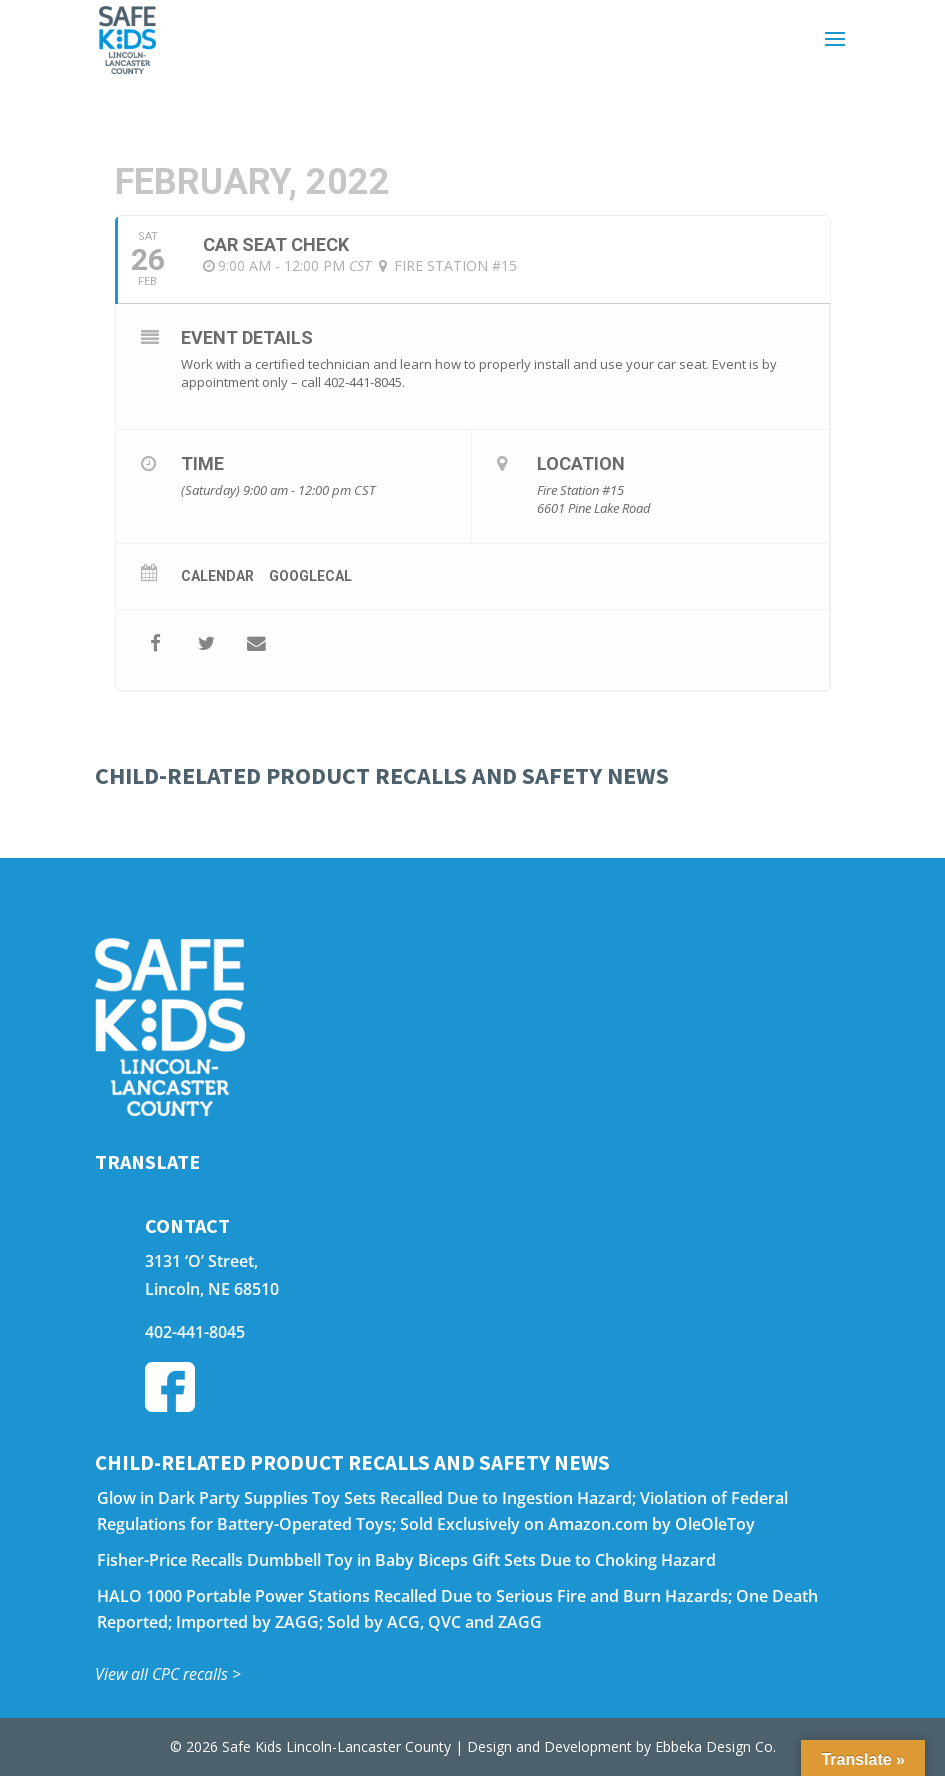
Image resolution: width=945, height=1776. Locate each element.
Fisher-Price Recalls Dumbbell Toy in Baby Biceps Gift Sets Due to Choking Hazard (406, 1560)
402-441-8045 (195, 1332)
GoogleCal (310, 576)
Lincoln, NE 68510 (212, 1289)
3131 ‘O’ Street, (201, 1261)
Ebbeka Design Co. (715, 1746)
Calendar (217, 576)
